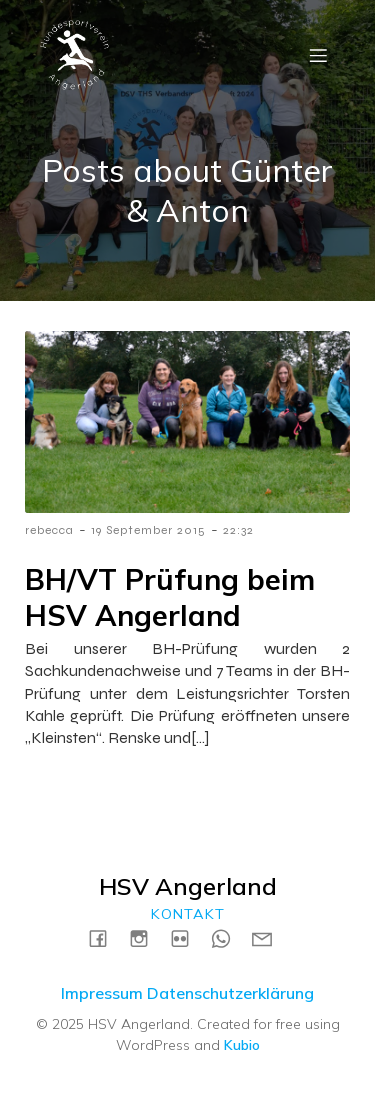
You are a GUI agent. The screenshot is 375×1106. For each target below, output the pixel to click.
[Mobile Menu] (318, 55)
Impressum (102, 993)
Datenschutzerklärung (230, 993)
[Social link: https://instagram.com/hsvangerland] (146, 937)
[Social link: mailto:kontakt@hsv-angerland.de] (269, 937)
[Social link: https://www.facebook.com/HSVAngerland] (105, 937)
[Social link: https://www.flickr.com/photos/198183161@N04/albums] (187, 937)
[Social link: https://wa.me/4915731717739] (228, 937)
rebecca (49, 530)
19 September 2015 (148, 530)
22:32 (238, 530)
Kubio (242, 1045)
